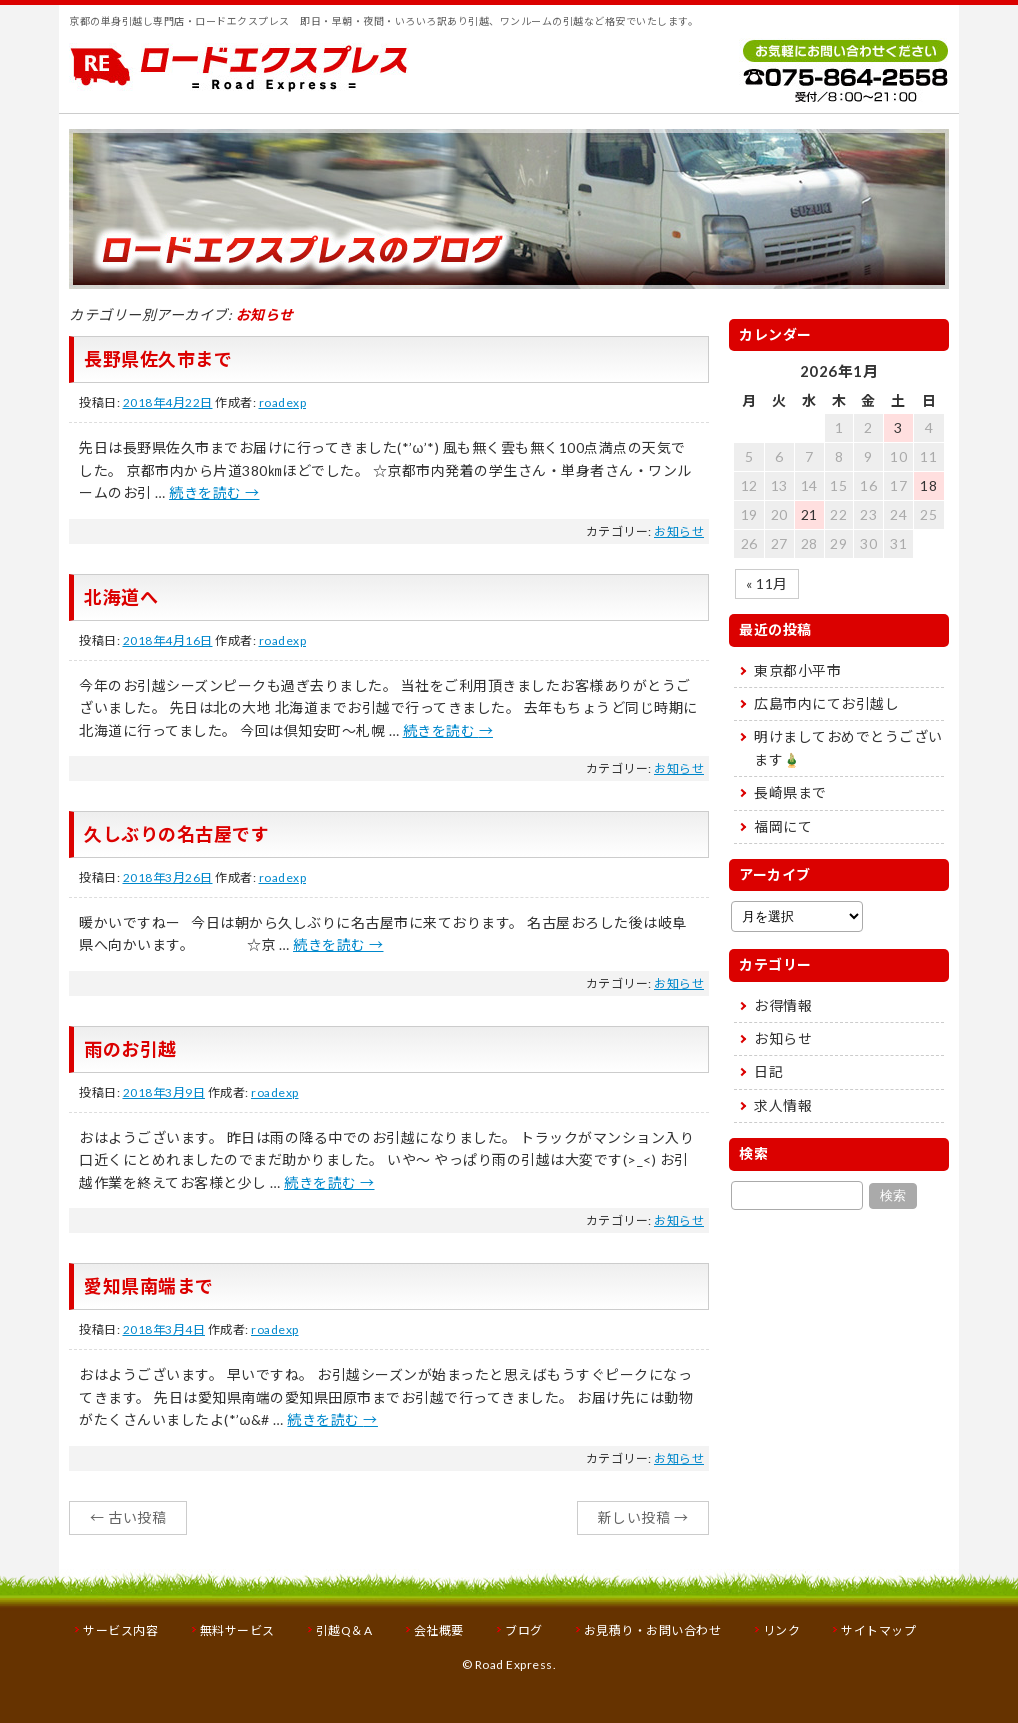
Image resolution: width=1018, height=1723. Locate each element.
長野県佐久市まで (158, 359)
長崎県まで (790, 792)
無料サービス (237, 1630)
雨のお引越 (130, 1049)
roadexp (283, 402)
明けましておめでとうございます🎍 (848, 747)
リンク (782, 1630)
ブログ (524, 1630)
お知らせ (679, 531)
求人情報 (783, 1105)
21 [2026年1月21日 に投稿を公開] (809, 514)
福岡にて (783, 826)
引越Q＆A (344, 1630)
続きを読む (214, 492)
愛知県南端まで (149, 1286)
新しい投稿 (643, 1517)
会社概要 (439, 1630)
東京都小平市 (797, 670)
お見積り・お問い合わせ (653, 1630)
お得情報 (783, 1005)
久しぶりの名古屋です (176, 834)
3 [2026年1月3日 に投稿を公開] (898, 427)
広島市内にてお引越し (826, 703)
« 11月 (767, 583)
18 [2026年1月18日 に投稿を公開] (928, 485)
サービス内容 (120, 1630)
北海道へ (121, 597)
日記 (768, 1071)
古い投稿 (128, 1517)
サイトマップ (878, 1630)
